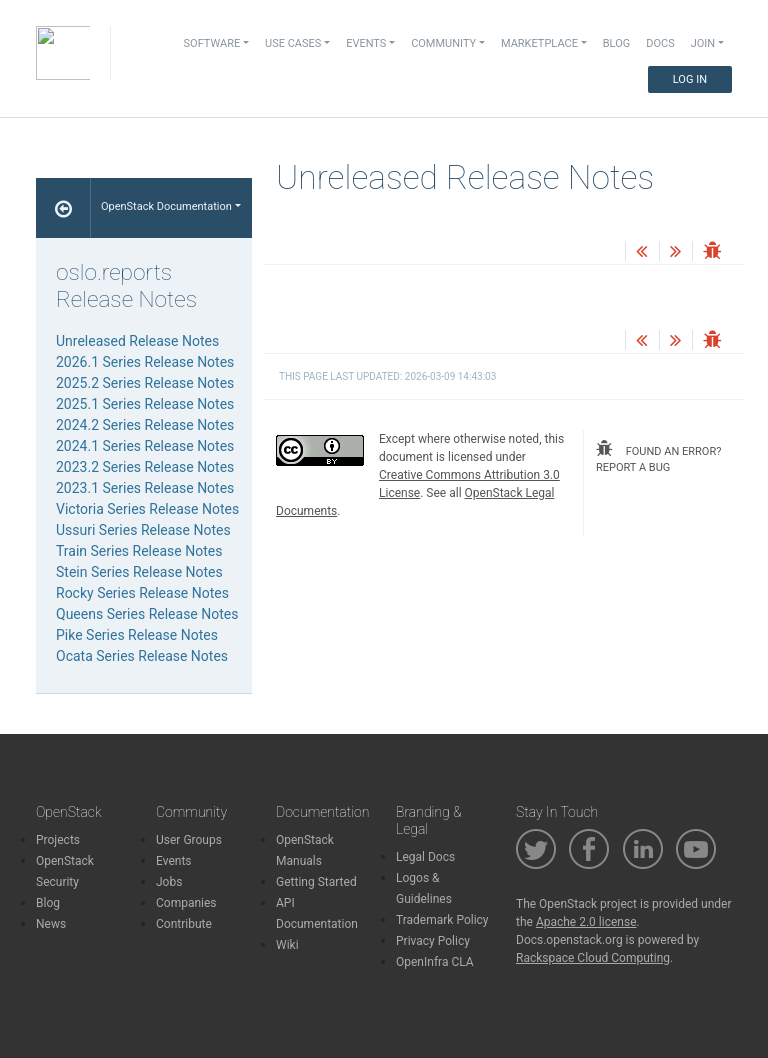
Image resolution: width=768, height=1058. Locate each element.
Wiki (287, 945)
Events (174, 861)
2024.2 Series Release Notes (145, 425)
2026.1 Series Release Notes (145, 362)
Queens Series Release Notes (147, 614)
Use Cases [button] (293, 43)
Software (212, 43)
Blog (617, 43)
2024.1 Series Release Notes (145, 446)
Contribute (184, 924)
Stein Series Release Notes (139, 572)
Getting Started (316, 882)
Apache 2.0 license (586, 922)
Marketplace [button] (539, 43)
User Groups (189, 840)
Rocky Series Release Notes (142, 593)
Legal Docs (425, 857)
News (51, 924)
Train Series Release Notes (139, 551)
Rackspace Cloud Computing (593, 958)
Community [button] (443, 43)
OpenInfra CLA (435, 962)
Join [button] (703, 43)
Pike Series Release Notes (137, 635)
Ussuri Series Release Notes (143, 530)
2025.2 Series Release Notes (145, 383)
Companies (186, 903)
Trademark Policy (442, 920)
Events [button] (366, 43)
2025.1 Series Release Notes (145, 404)
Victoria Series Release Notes (147, 509)
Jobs (169, 882)
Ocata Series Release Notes (142, 656)
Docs (660, 43)
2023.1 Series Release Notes (145, 488)
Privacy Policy (433, 941)
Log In (690, 79)
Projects (58, 840)
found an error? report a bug (658, 457)
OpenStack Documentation (166, 206)
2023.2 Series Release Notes (145, 467)
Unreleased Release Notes (137, 341)
